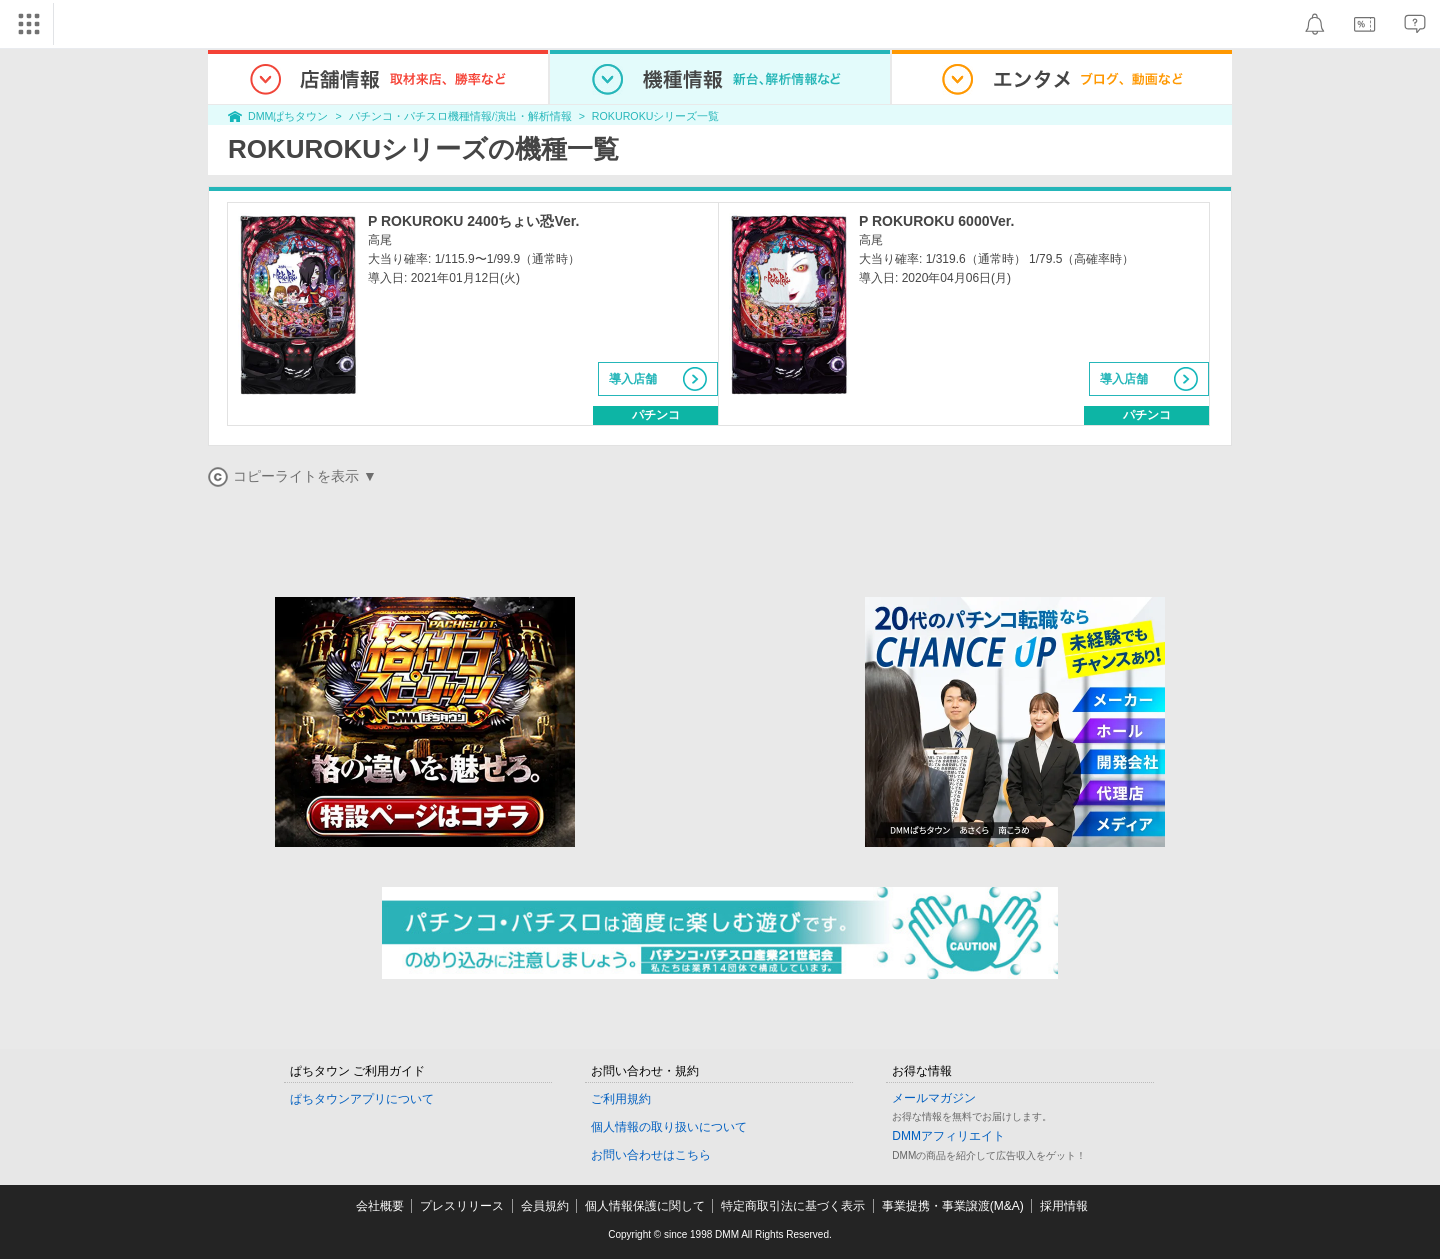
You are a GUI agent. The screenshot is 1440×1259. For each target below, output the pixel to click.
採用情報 (1064, 1206)
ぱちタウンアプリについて (362, 1099)
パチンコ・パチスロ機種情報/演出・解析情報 (460, 116)
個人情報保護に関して (645, 1206)
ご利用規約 (621, 1099)
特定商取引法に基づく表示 (793, 1206)
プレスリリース (462, 1206)
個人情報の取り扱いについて (669, 1127)
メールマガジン (934, 1098)
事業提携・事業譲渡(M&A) (953, 1206)
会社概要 (380, 1206)
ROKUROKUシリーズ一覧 (656, 116)
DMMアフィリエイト (948, 1136)
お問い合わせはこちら (651, 1155)
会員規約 (545, 1206)
